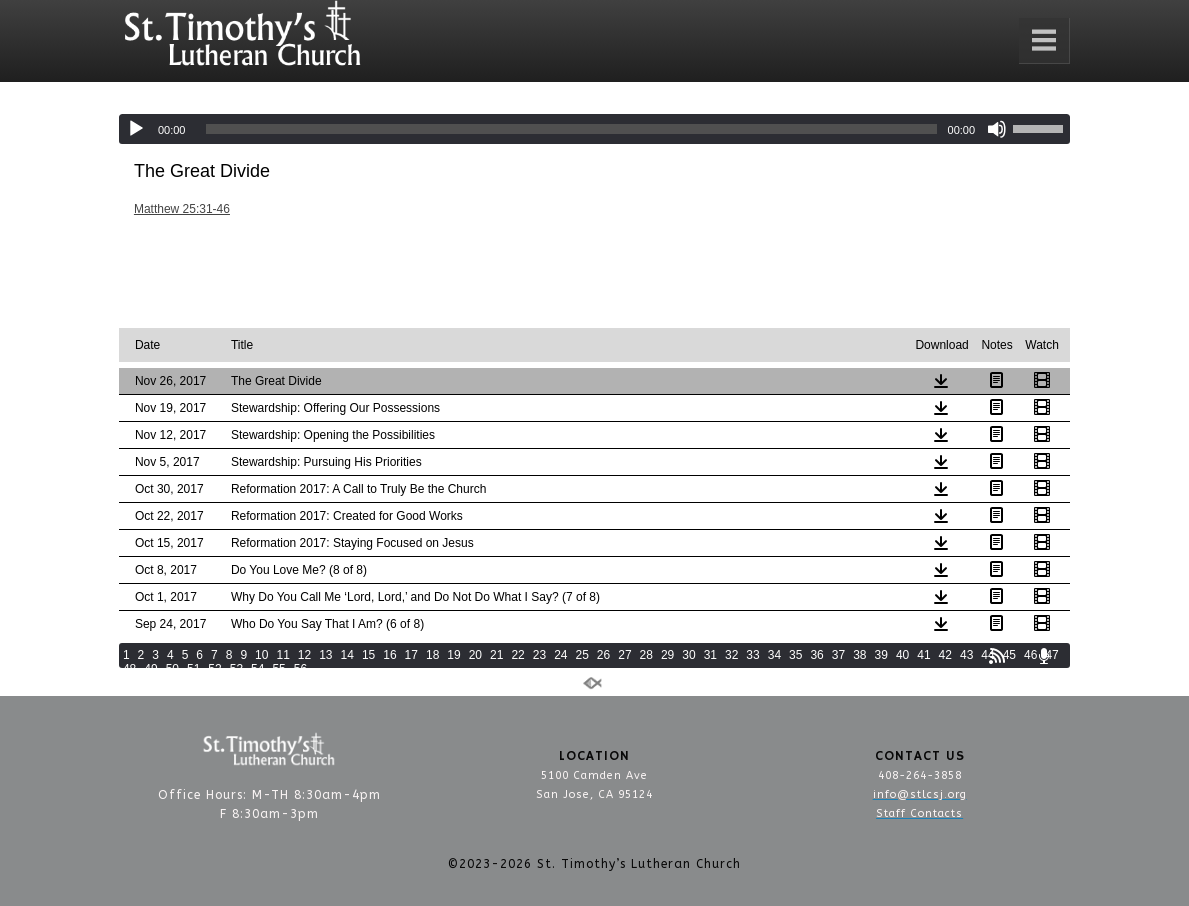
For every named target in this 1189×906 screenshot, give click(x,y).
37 (838, 655)
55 (278, 669)
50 (172, 669)
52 (214, 669)
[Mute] (997, 129)
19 (453, 655)
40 (902, 655)
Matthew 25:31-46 (182, 209)
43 (966, 655)
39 (881, 655)
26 (603, 655)
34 (774, 655)
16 (389, 655)
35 (795, 655)
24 (560, 655)
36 (816, 655)
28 (646, 655)
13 (325, 655)
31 (710, 655)
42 (945, 655)
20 (475, 655)
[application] (594, 129)
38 (859, 655)
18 (432, 655)
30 (688, 655)
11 (282, 655)
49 (150, 669)
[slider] (571, 129)
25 (581, 655)
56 (300, 669)
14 (347, 655)
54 (257, 669)
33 (752, 655)
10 (261, 655)
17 (411, 655)
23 (539, 655)
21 (496, 655)
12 (304, 655)
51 (193, 669)
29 (667, 655)
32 (731, 655)
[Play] (136, 129)
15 (368, 655)
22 (517, 655)
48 (129, 669)
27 (624, 655)
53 (236, 669)
